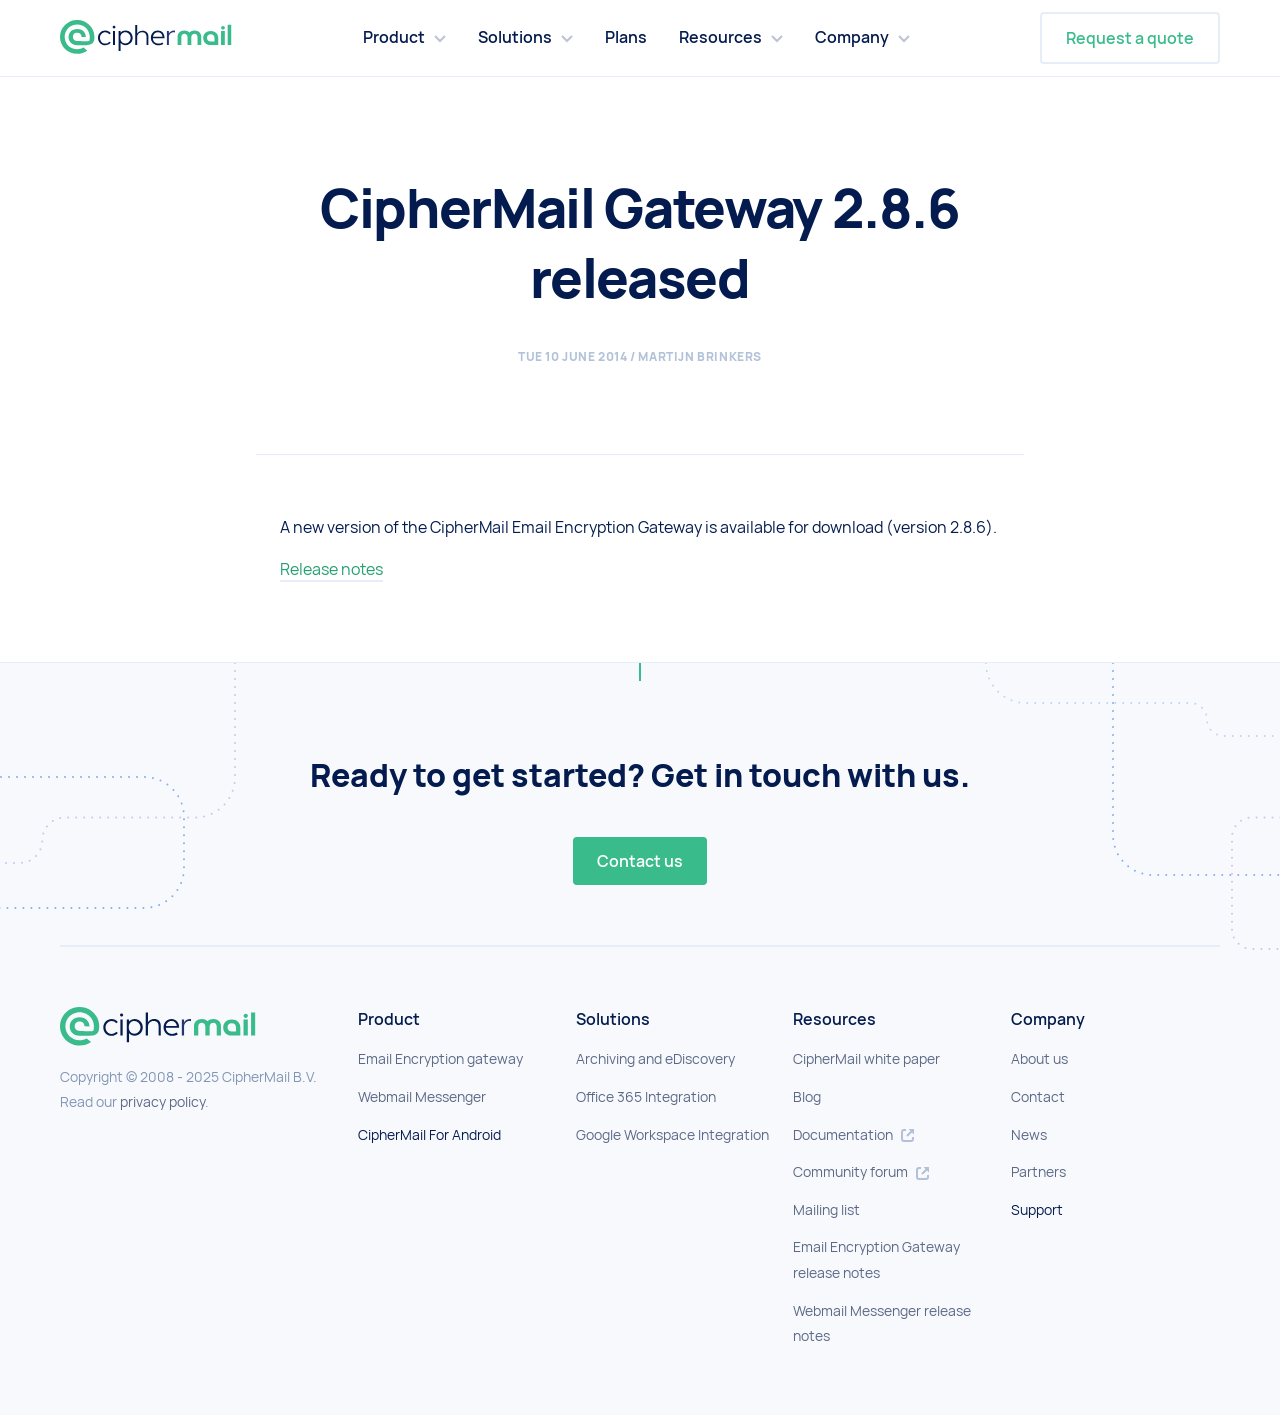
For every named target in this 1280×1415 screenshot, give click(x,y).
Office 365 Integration (646, 1096)
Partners (1038, 1171)
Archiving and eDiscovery (655, 1058)
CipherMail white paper (866, 1058)
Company (852, 37)
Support (1037, 1209)
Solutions (515, 37)
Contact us (640, 861)
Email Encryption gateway (440, 1058)
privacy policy (162, 1101)
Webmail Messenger (422, 1096)
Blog (807, 1096)
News (1029, 1134)
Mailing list (826, 1209)
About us (1039, 1058)
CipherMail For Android (429, 1134)
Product (394, 37)
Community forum (861, 1171)
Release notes (331, 569)
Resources (720, 37)
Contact (1038, 1096)
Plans (626, 37)
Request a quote (1130, 38)
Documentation (853, 1134)
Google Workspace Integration (672, 1134)
